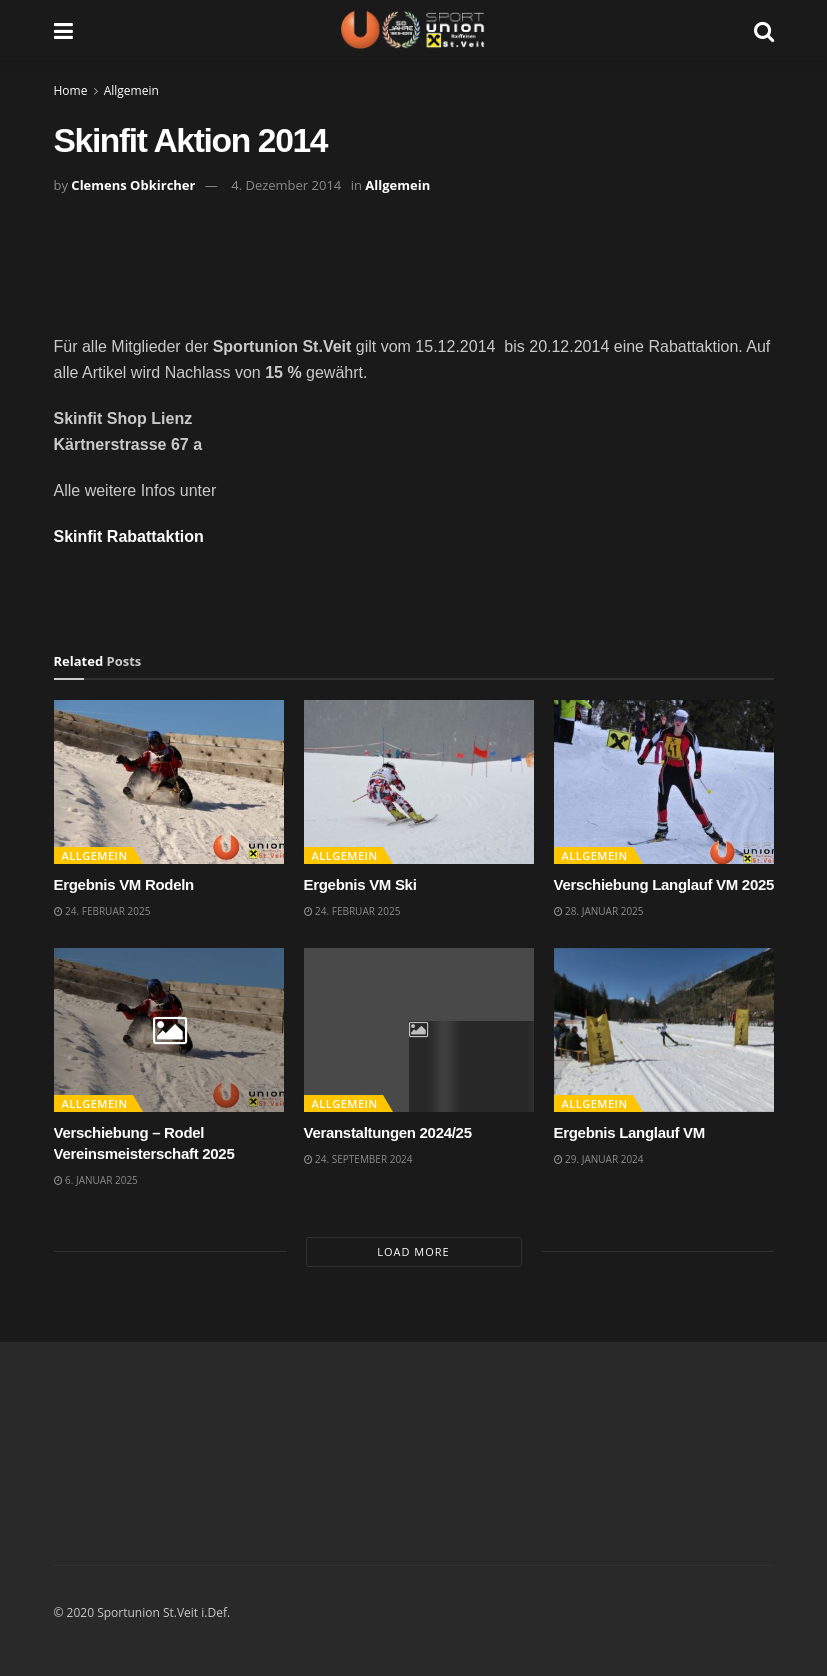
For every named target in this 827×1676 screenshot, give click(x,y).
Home (71, 90)
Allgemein (131, 90)
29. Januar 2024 (599, 1159)
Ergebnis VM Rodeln (124, 884)
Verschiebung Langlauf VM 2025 (664, 884)
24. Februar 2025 (102, 911)
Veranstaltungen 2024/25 (388, 1132)
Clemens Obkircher (133, 185)
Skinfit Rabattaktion (129, 536)
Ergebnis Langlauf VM (630, 1132)
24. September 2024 (358, 1159)
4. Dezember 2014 (286, 185)
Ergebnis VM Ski (360, 884)
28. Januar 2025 (599, 911)
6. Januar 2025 (96, 1180)
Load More (413, 1251)
